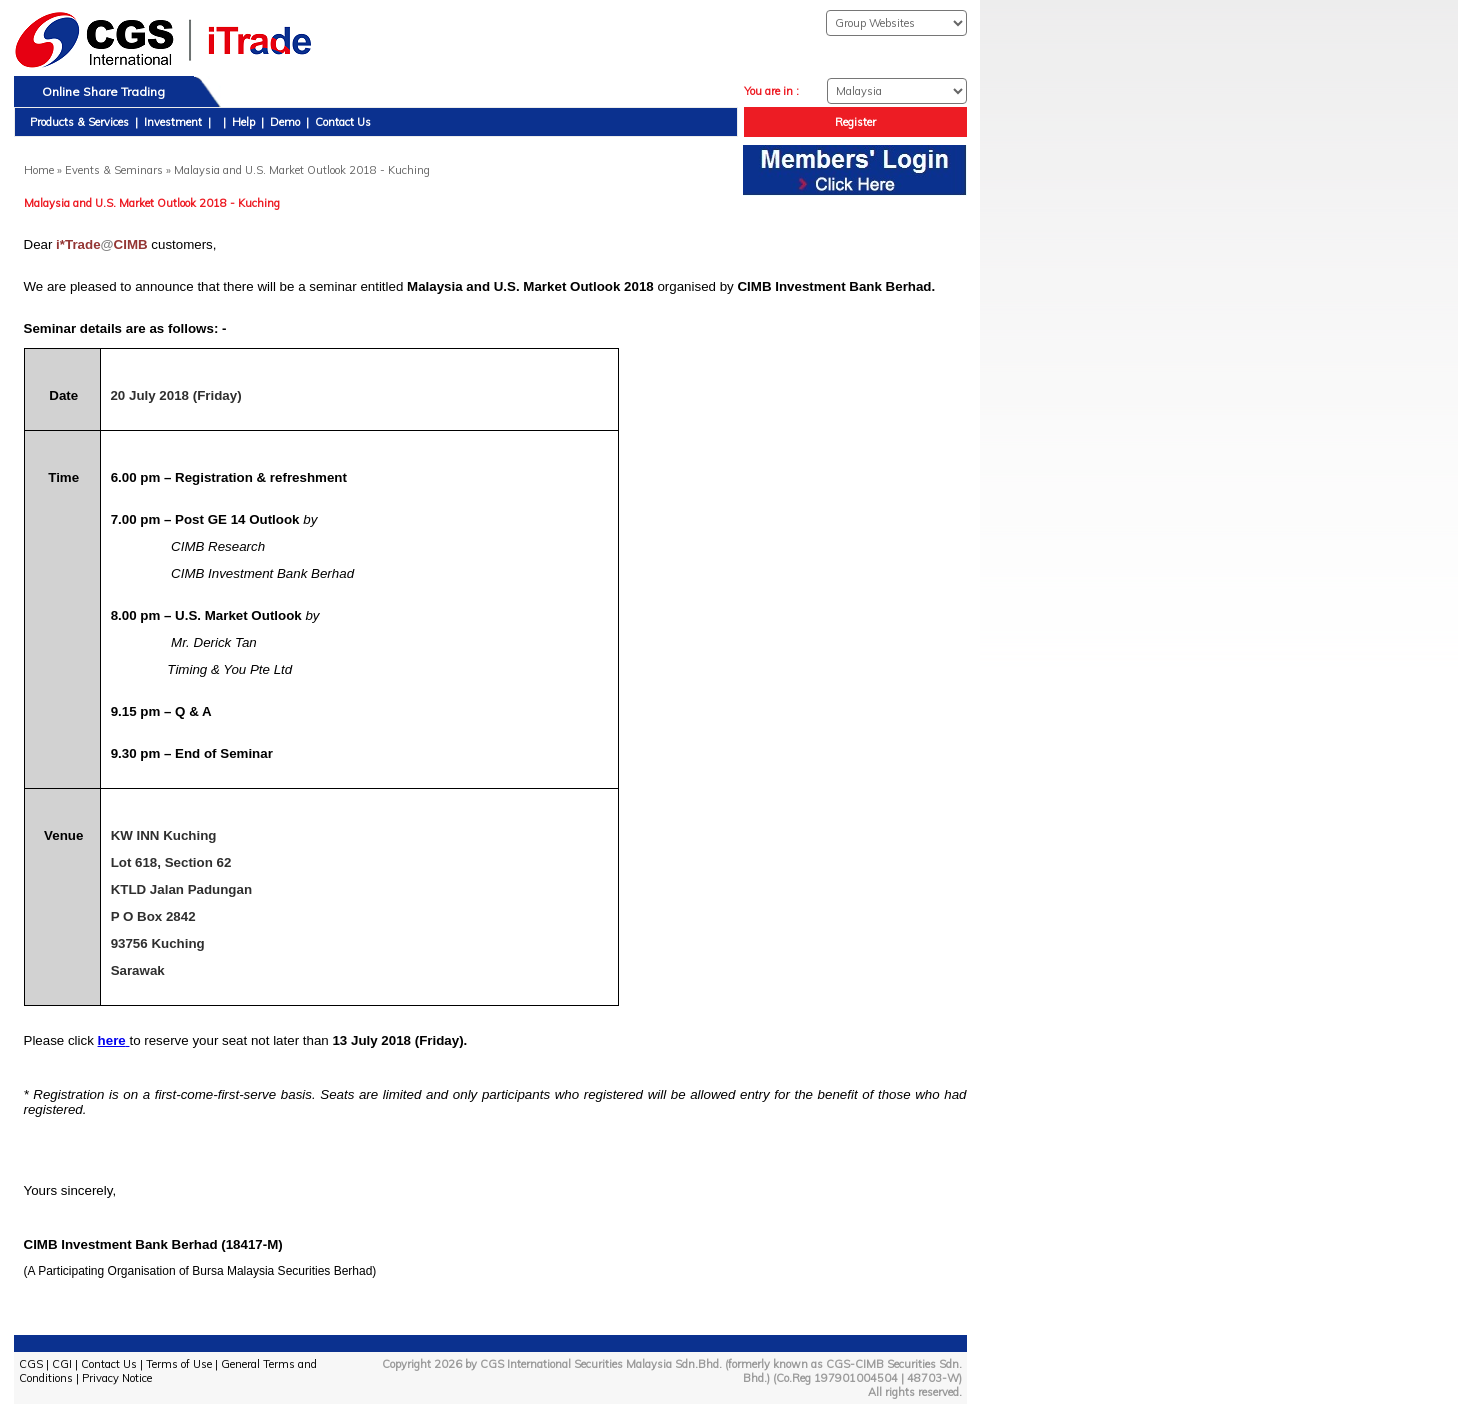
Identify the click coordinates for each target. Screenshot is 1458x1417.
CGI (62, 1364)
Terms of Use (179, 1364)
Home (39, 170)
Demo (285, 122)
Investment (173, 122)
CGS (31, 1364)
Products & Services (79, 122)
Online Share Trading (103, 91)
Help (243, 122)
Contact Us (343, 122)
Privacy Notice (117, 1378)
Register (855, 122)
